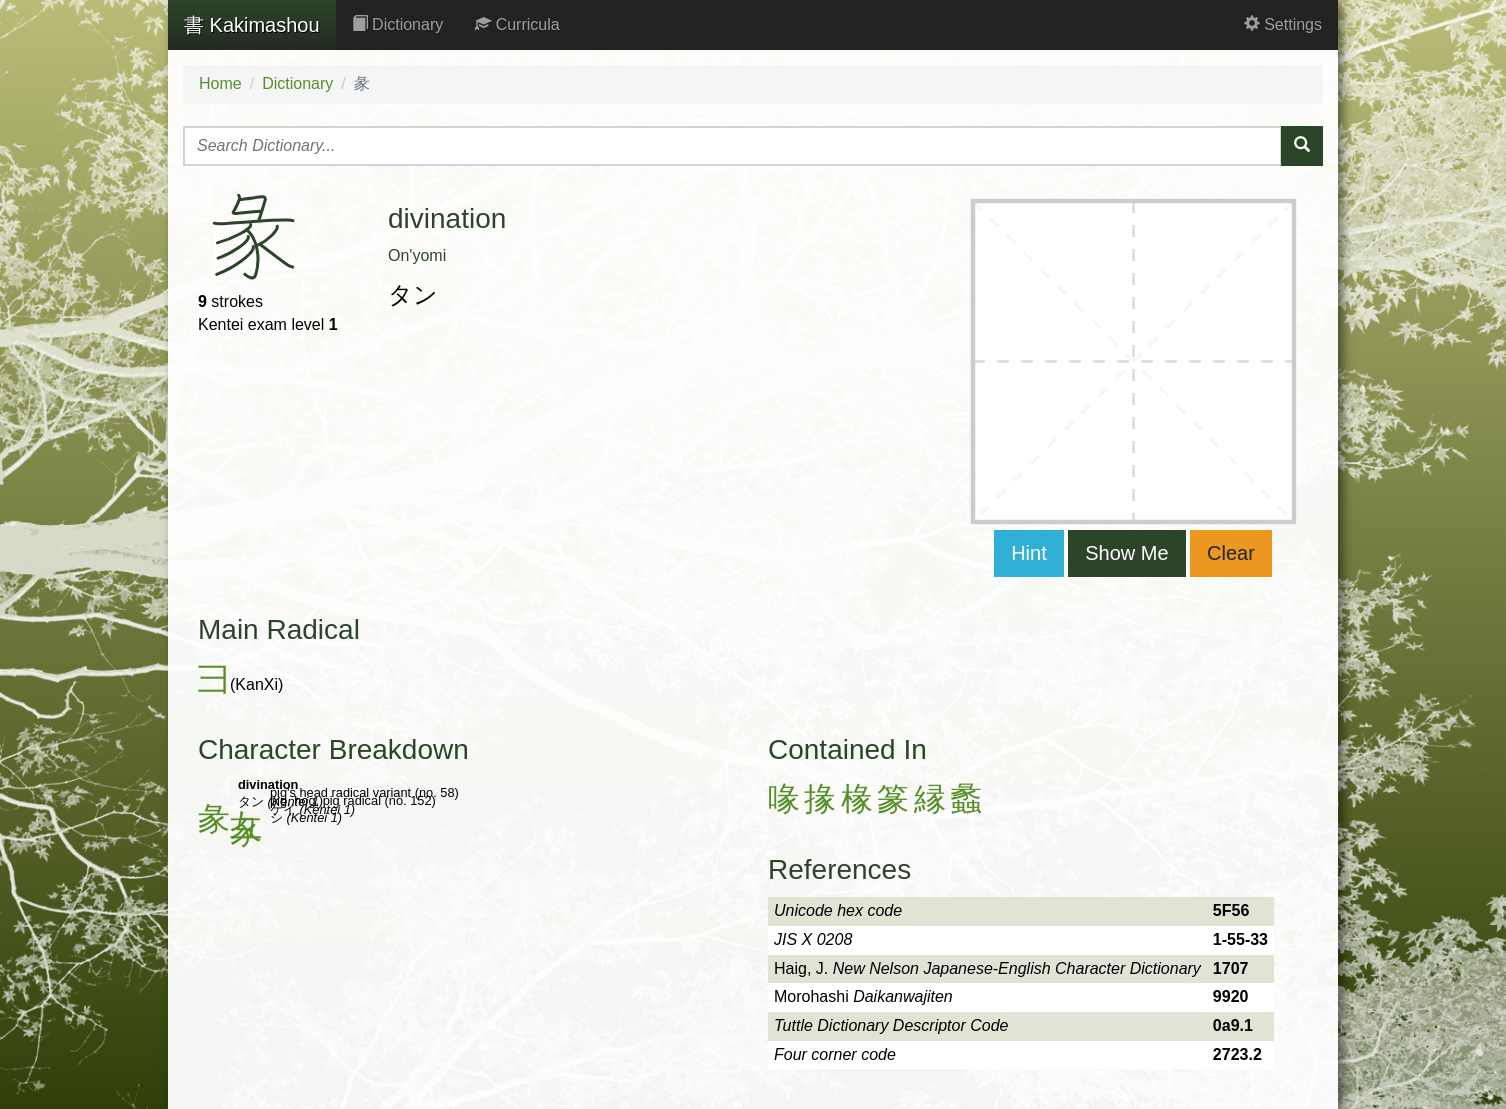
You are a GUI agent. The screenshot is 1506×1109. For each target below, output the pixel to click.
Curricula (517, 24)
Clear (1231, 553)
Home (220, 83)
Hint (1029, 553)
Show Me (1126, 553)
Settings (1283, 24)
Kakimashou (252, 25)
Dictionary (398, 24)
